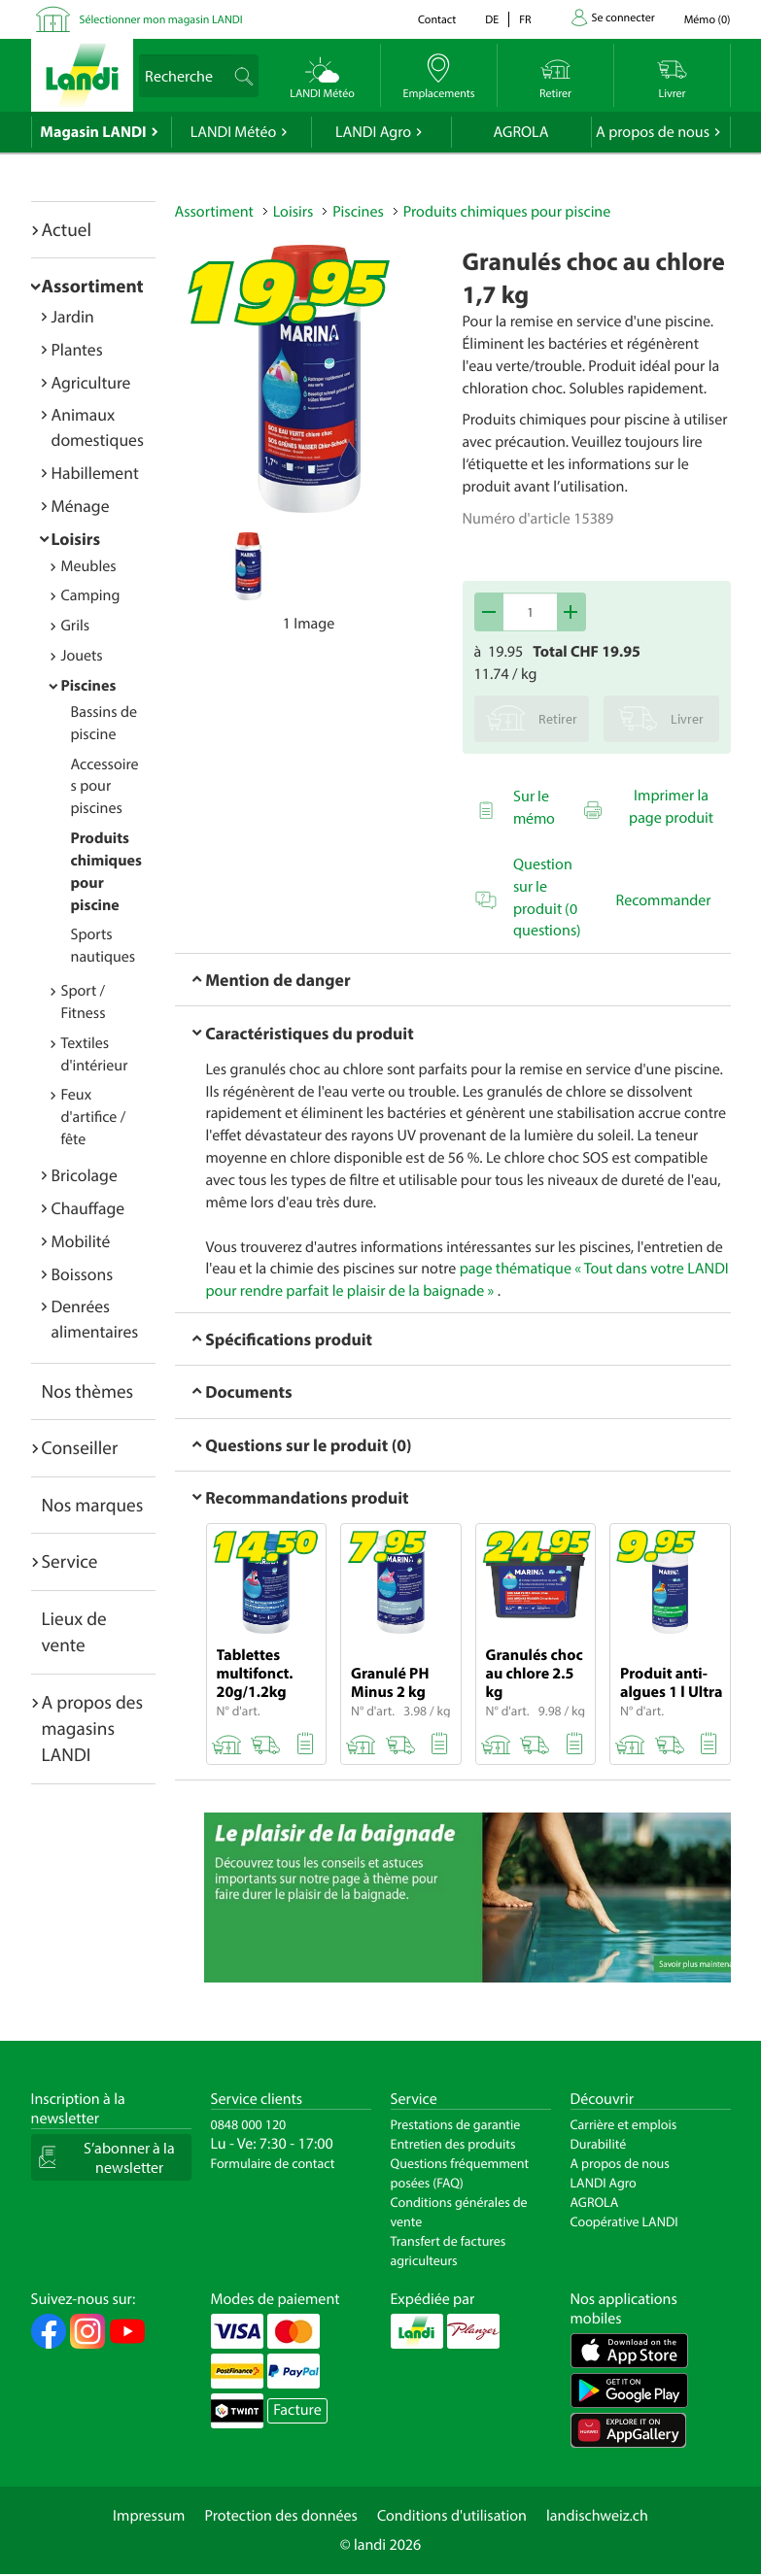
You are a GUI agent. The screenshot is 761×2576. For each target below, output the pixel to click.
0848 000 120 (249, 2124)
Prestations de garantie (456, 2124)
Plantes (77, 349)
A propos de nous (652, 132)
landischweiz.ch (597, 2515)
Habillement (95, 472)
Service (70, 1561)
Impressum (149, 2515)
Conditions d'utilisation (452, 2515)
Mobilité (81, 1241)
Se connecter (623, 18)
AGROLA (521, 132)
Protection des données (281, 2515)
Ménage (81, 505)
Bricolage (85, 1175)
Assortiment (93, 285)
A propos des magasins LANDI (93, 1728)
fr (525, 20)
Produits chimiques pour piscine (507, 211)
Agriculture (91, 382)
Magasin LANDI (93, 132)
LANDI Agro (373, 132)
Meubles (89, 566)
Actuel (66, 229)
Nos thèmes (88, 1391)
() (707, 20)
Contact (437, 20)
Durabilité (599, 2143)
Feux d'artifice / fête (93, 1117)
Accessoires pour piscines (105, 787)
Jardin (73, 316)
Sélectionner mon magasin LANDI (161, 20)
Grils (75, 625)
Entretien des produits (453, 2143)
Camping (91, 595)
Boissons (83, 1274)
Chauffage (88, 1208)
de (492, 20)
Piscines (89, 685)
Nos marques (93, 1504)
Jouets (82, 655)
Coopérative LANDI (624, 2221)
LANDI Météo (233, 132)
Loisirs (76, 538)
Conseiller (80, 1447)
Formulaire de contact (273, 2163)
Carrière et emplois (624, 2124)
